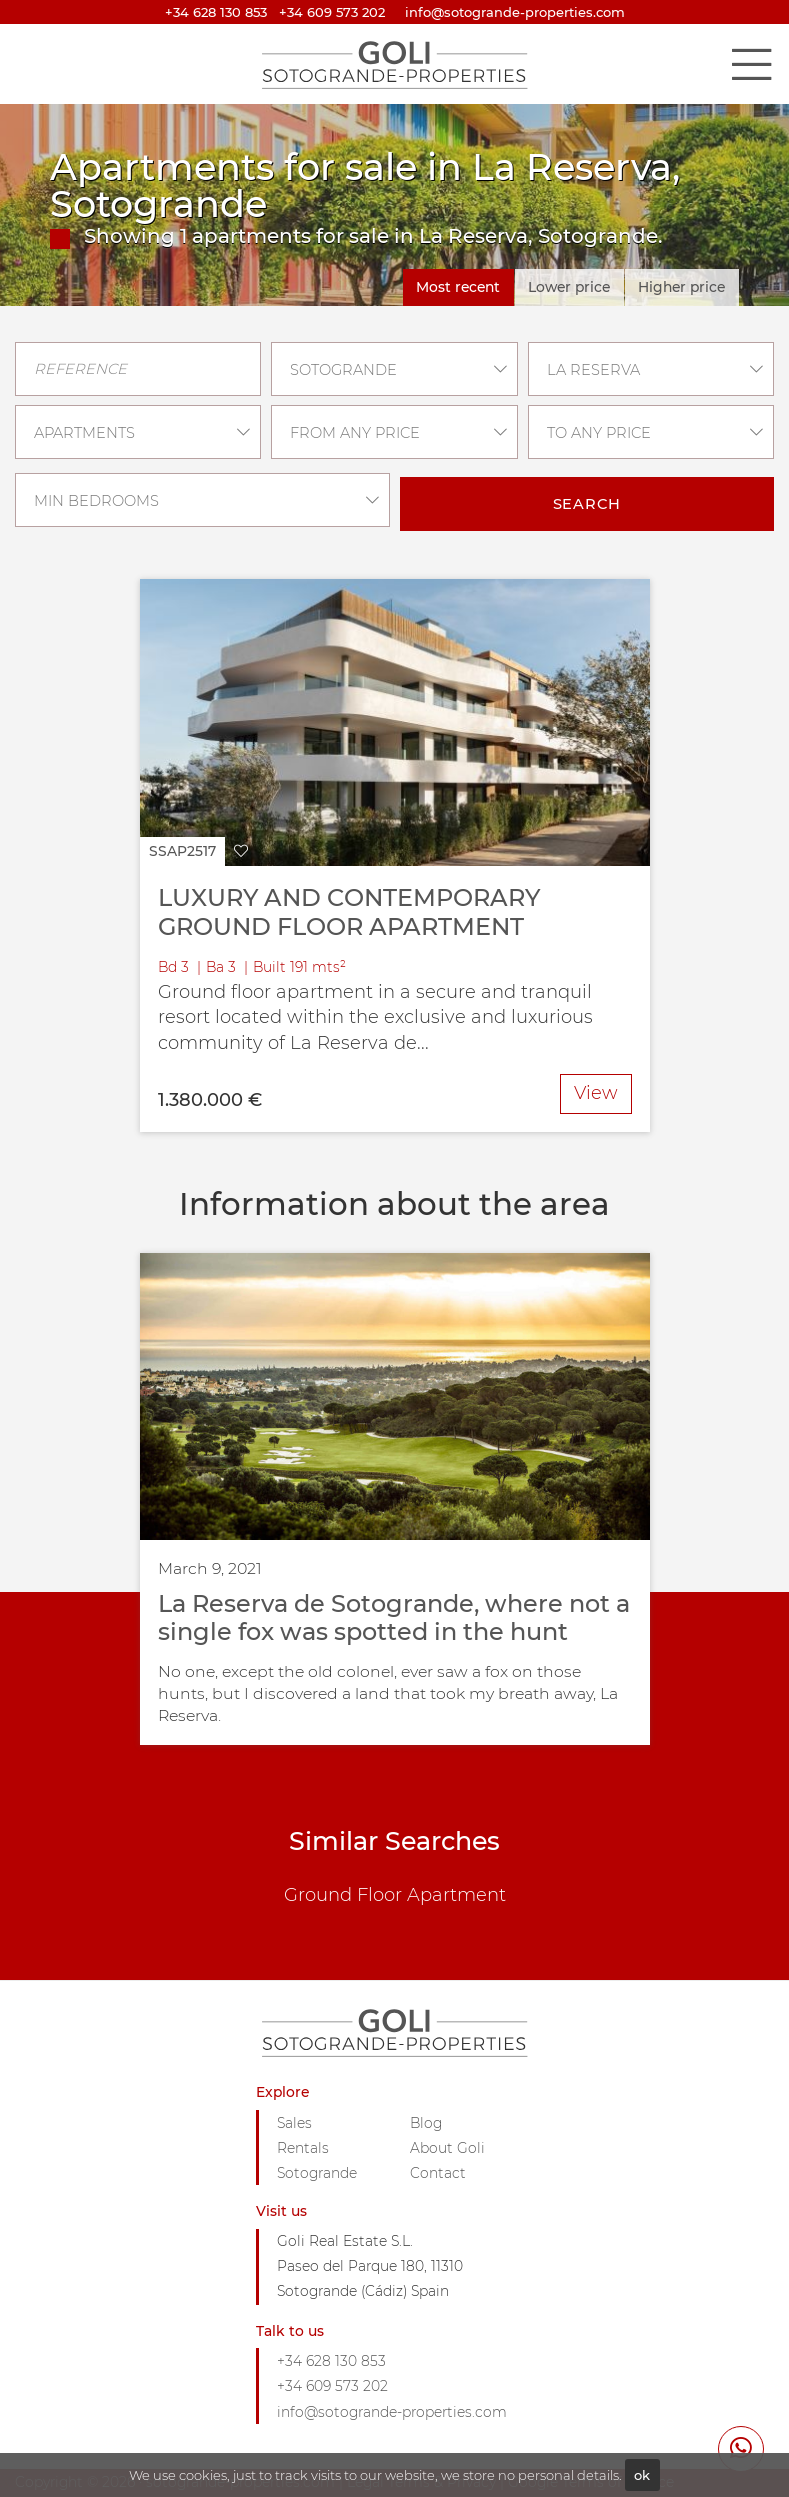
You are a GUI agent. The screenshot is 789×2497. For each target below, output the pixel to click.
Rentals (303, 2148)
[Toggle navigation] (751, 64)
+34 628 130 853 (216, 12)
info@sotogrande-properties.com (392, 2412)
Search (587, 504)
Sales (294, 2123)
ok (642, 2475)
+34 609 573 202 (332, 12)
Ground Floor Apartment (395, 1895)
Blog (426, 2123)
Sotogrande (317, 2173)
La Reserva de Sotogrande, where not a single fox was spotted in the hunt (394, 1618)
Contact (438, 2173)
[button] (198, 851)
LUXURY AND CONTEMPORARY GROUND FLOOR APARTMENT (349, 912)
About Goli (447, 2148)
